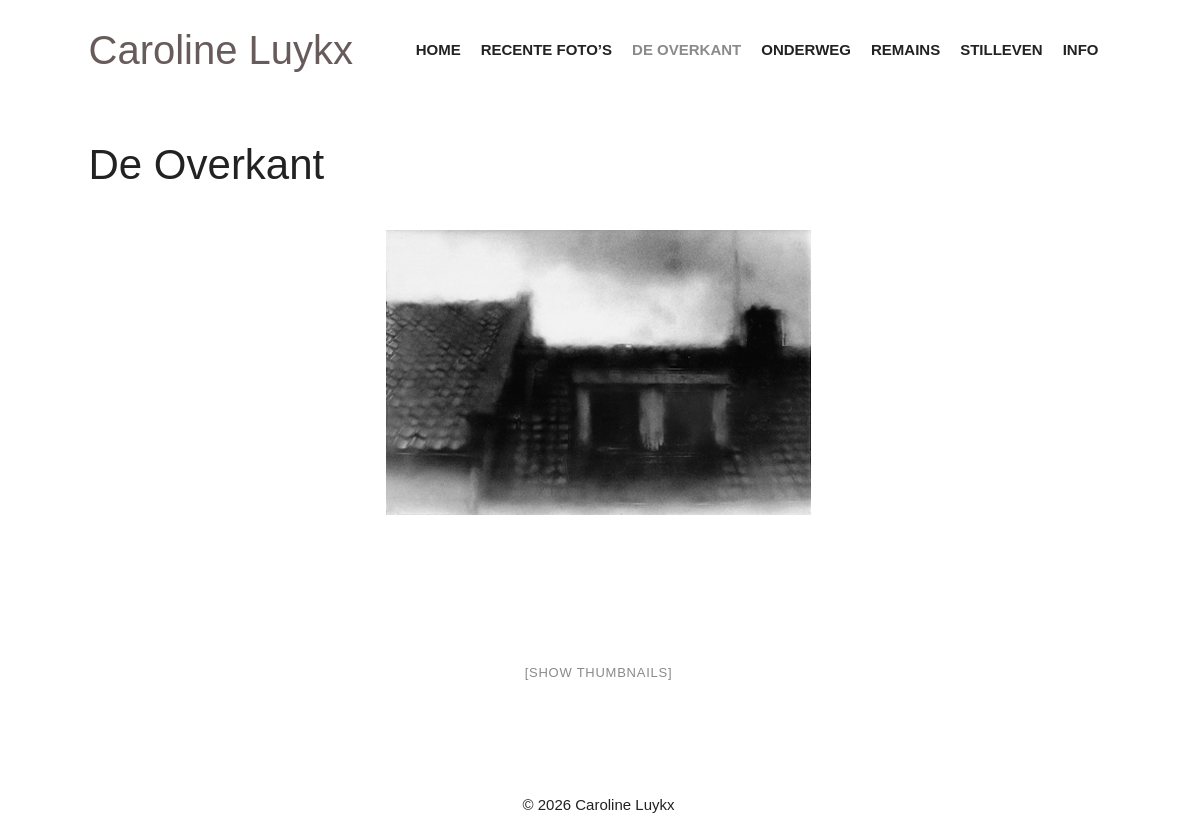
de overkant (686, 49)
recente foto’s (546, 49)
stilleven (1001, 49)
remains (905, 49)
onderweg (806, 49)
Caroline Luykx (221, 50)
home (438, 49)
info (1081, 49)
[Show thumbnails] (599, 672)
